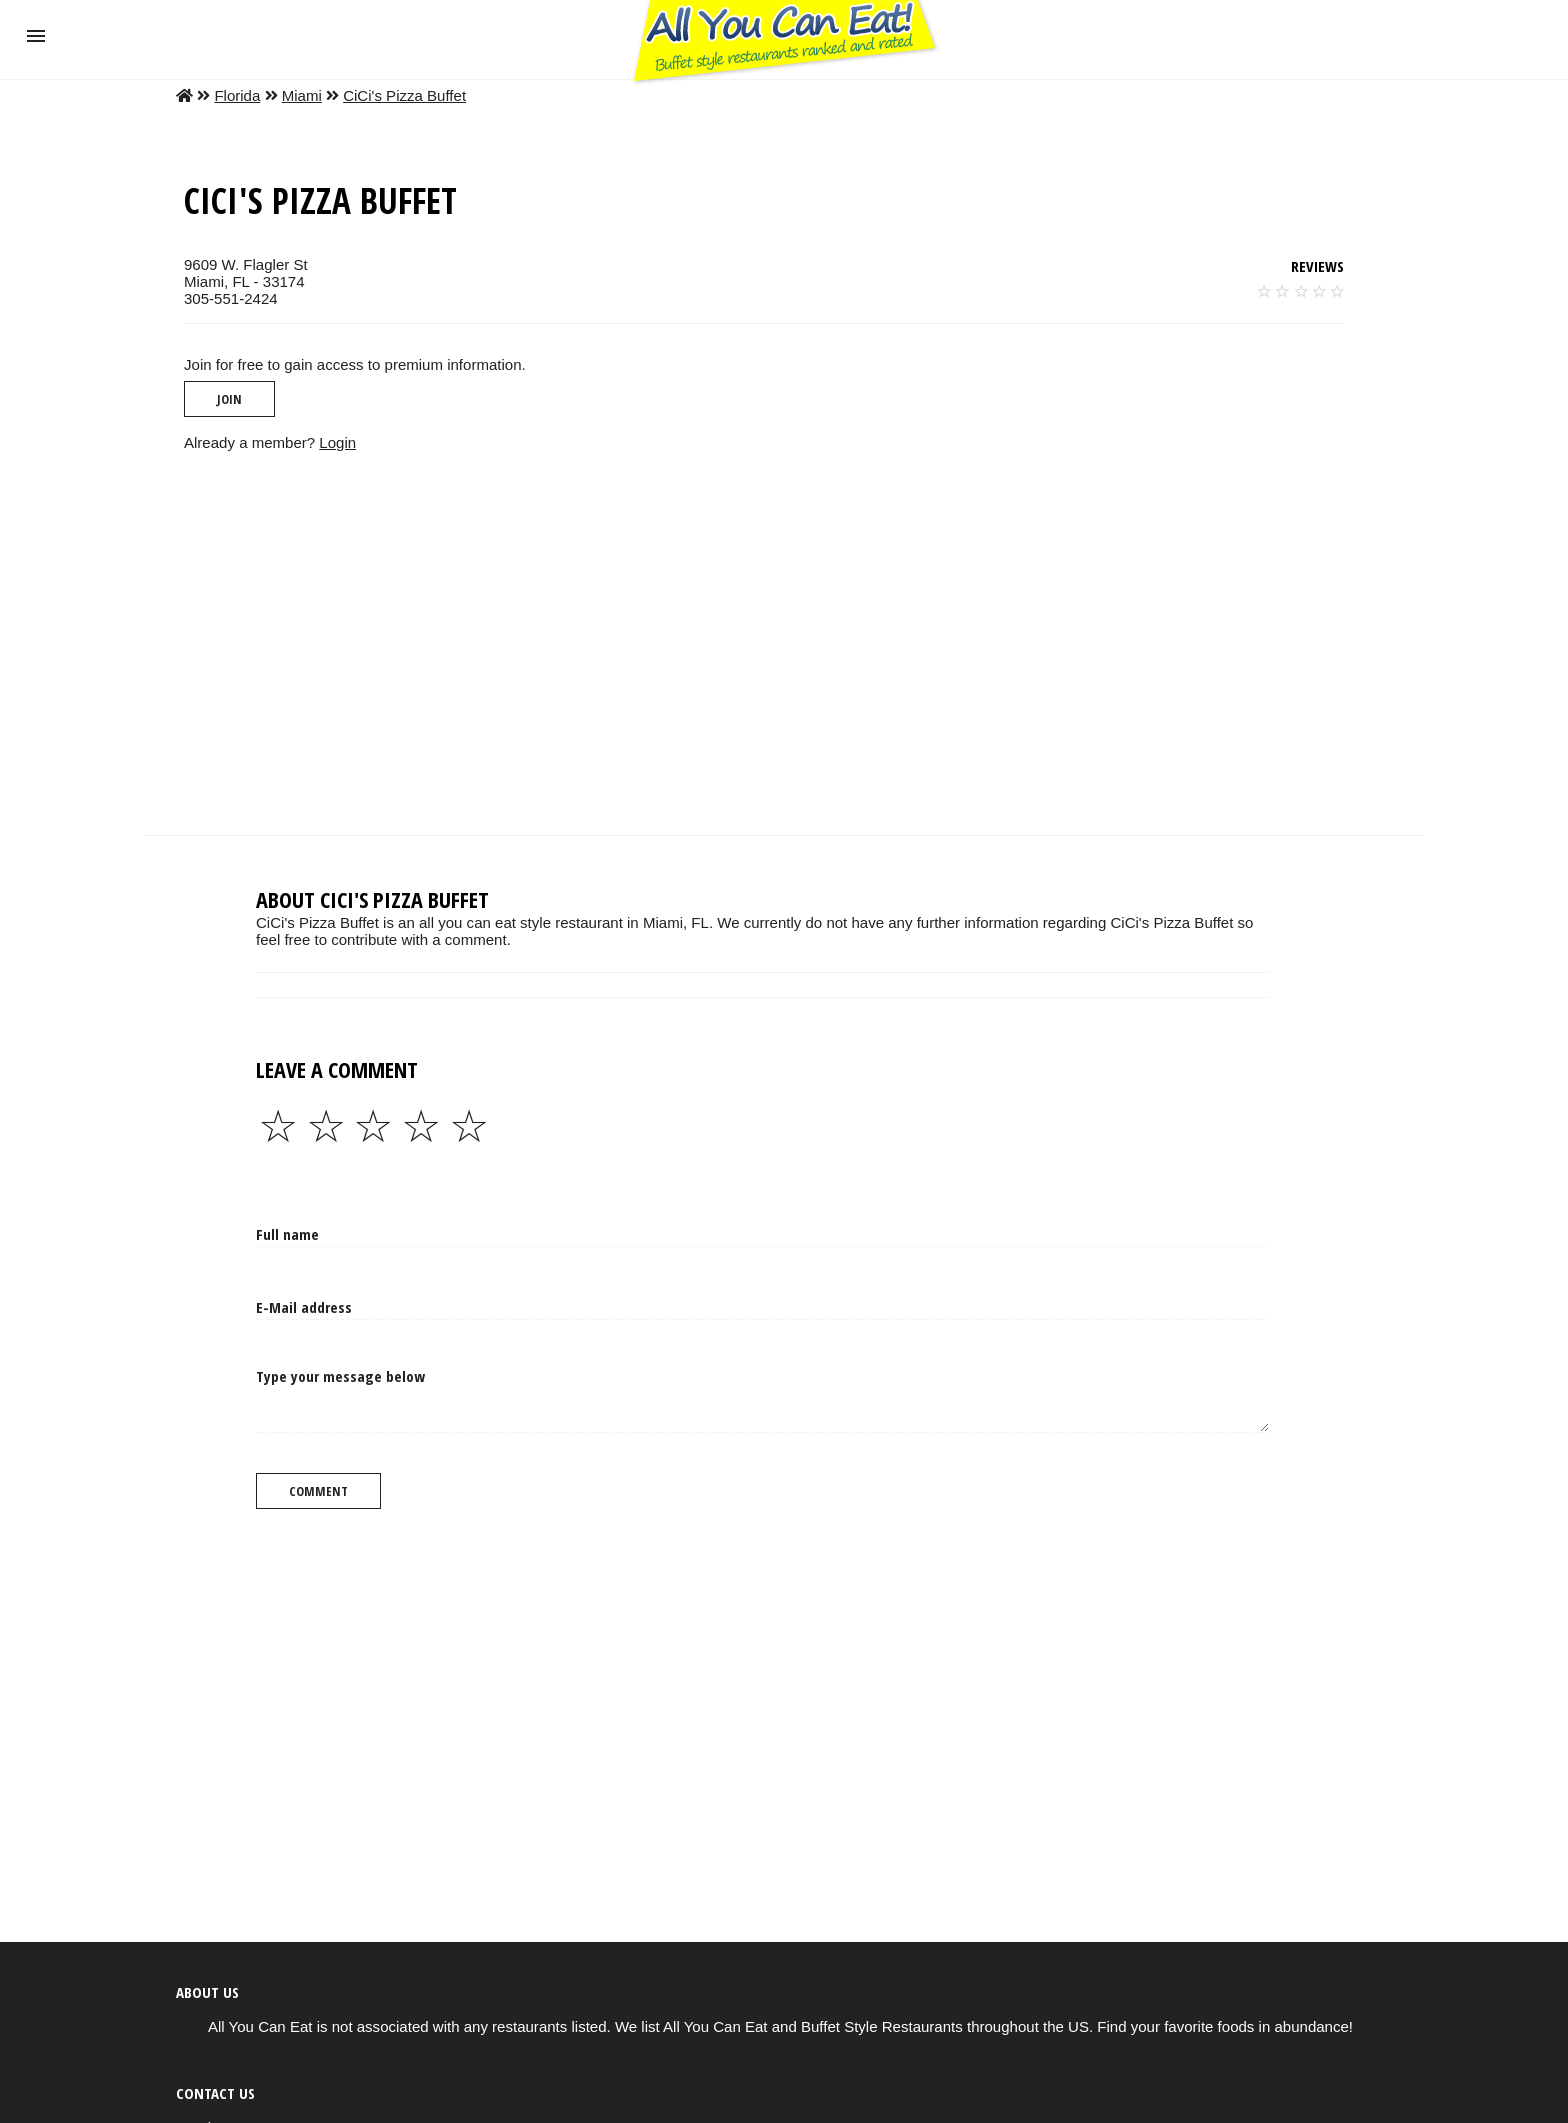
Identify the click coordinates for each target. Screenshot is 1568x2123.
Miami (302, 95)
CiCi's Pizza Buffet (404, 95)
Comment (318, 1491)
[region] (784, 643)
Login (337, 442)
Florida (237, 95)
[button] (36, 36)
